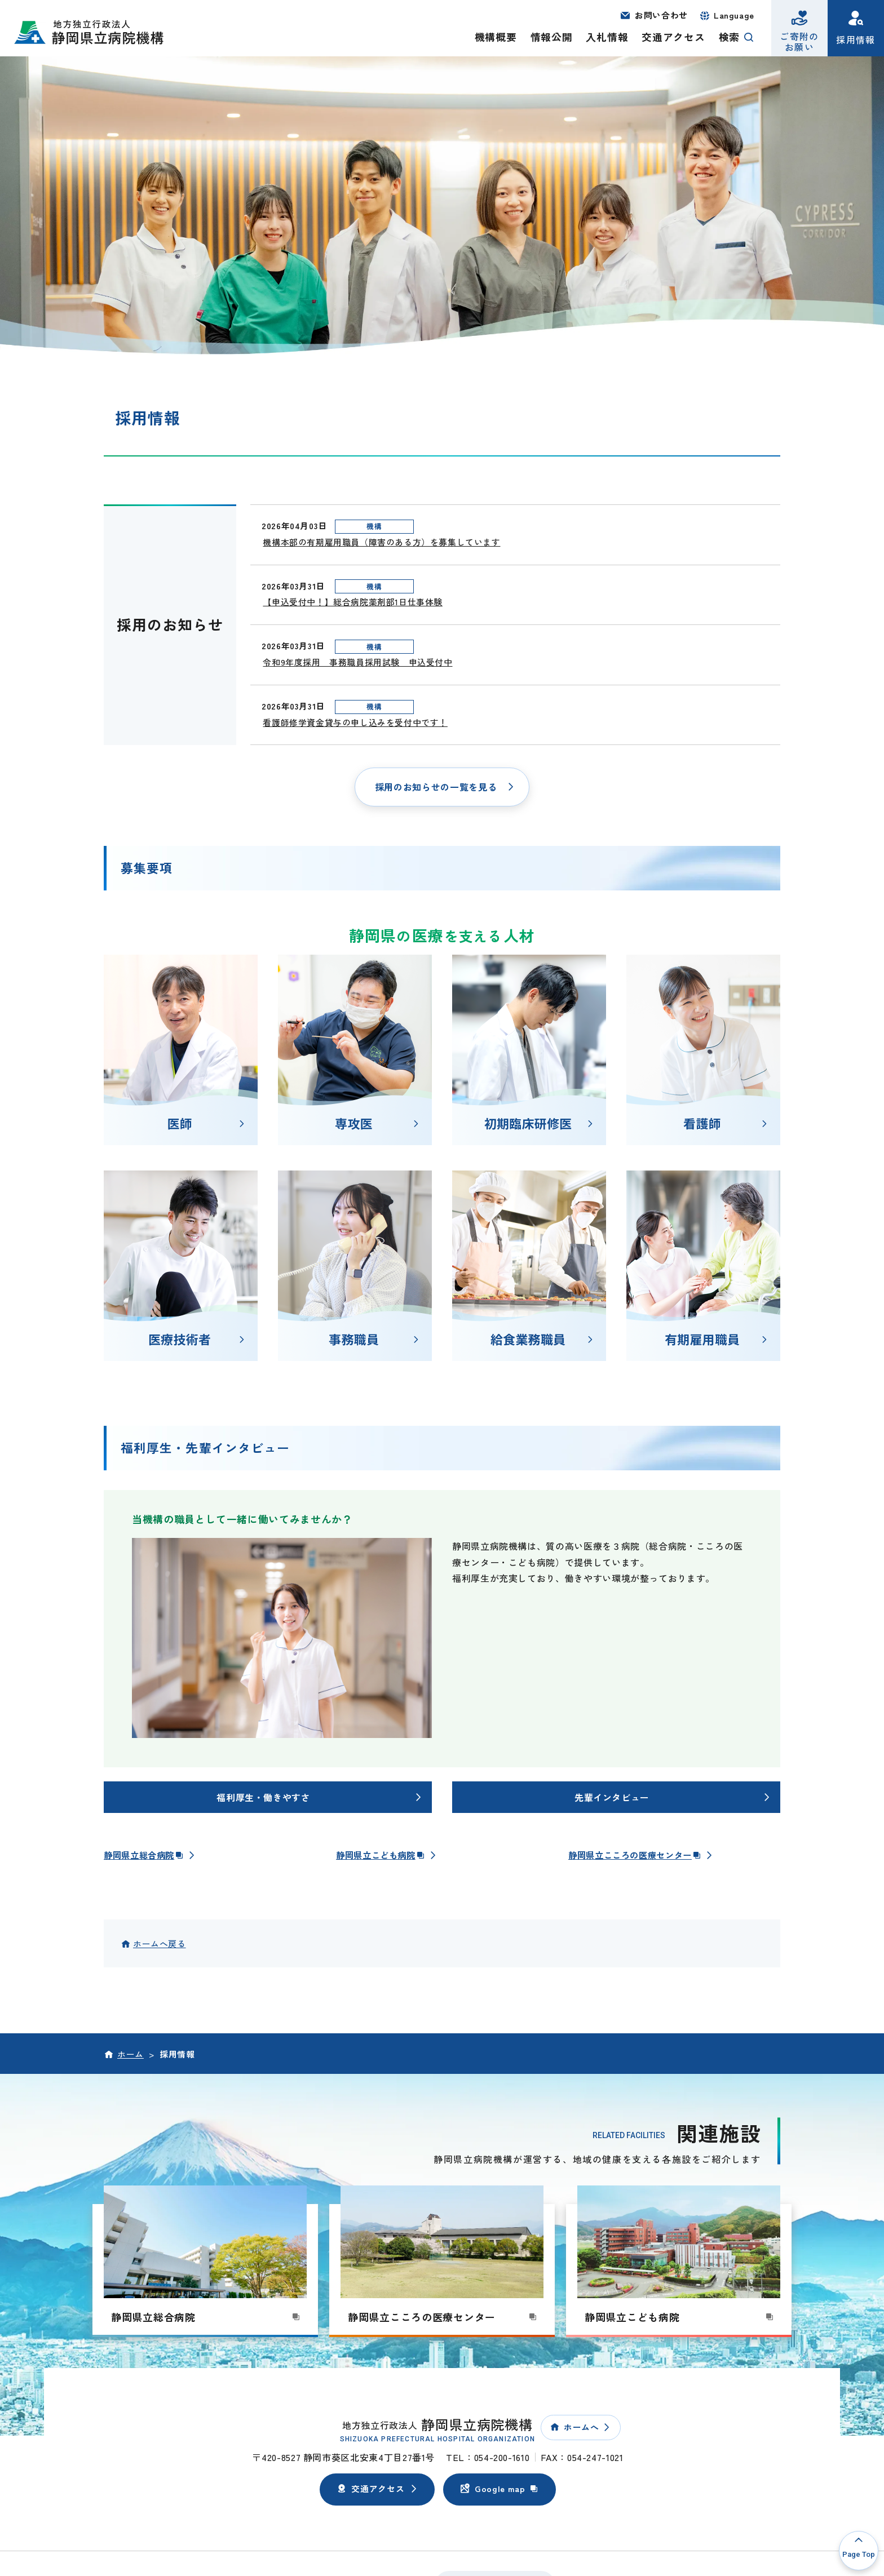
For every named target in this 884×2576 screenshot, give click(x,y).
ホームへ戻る (159, 1879)
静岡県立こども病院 (383, 1790)
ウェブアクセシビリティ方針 (305, 2520)
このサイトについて (125, 2520)
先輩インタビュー (611, 1732)
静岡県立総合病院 (146, 1790)
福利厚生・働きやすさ (263, 1732)
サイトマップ (395, 2520)
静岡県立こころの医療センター (639, 1790)
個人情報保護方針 (207, 2520)
